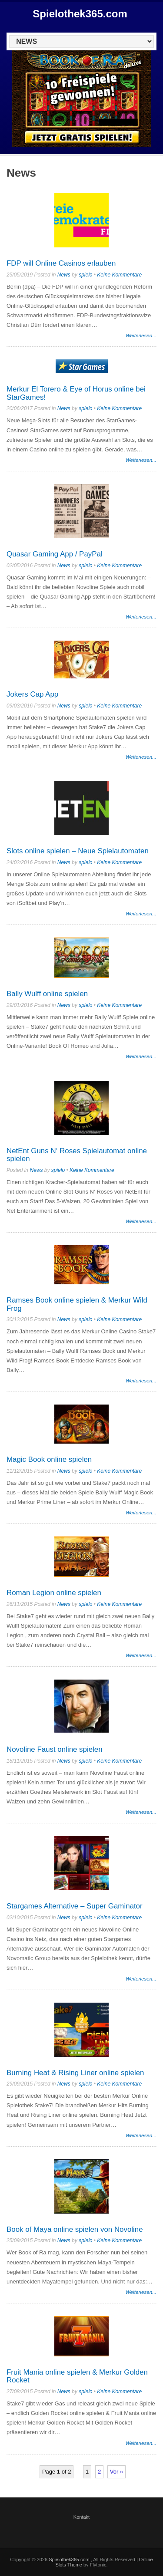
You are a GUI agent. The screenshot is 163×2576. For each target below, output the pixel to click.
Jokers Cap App (32, 694)
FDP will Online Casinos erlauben (61, 263)
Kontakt (81, 2517)
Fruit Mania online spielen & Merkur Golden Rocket (77, 2376)
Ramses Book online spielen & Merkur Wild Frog (77, 1304)
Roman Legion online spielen (54, 1593)
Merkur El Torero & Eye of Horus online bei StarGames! (76, 393)
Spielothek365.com (80, 14)
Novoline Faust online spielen (55, 1749)
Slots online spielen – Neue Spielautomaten (78, 851)
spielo (85, 275)
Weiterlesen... (141, 335)
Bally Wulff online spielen (47, 994)
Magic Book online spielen (49, 1459)
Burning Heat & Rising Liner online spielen (75, 2073)
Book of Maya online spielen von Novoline (75, 2229)
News (63, 275)
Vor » (116, 2471)
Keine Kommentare (119, 275)
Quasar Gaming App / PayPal (55, 554)
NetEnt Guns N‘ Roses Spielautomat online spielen (77, 1155)
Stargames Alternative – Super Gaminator (75, 1906)
